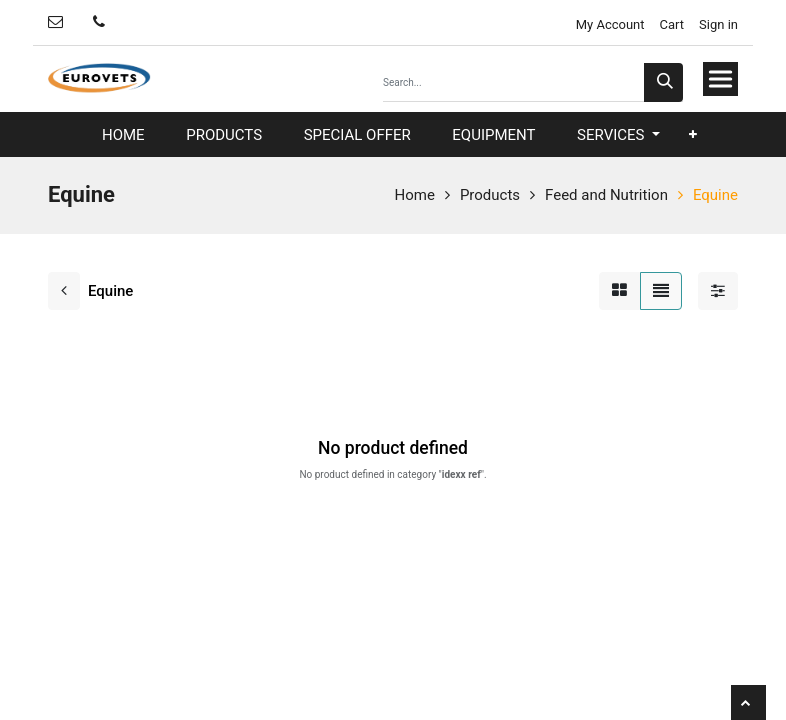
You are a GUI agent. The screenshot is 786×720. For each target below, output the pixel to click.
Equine (715, 195)
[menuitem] (123, 135)
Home (415, 195)
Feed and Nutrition (606, 195)
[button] (693, 134)
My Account (608, 24)
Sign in (718, 24)
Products (490, 195)
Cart (672, 24)
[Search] (663, 82)
